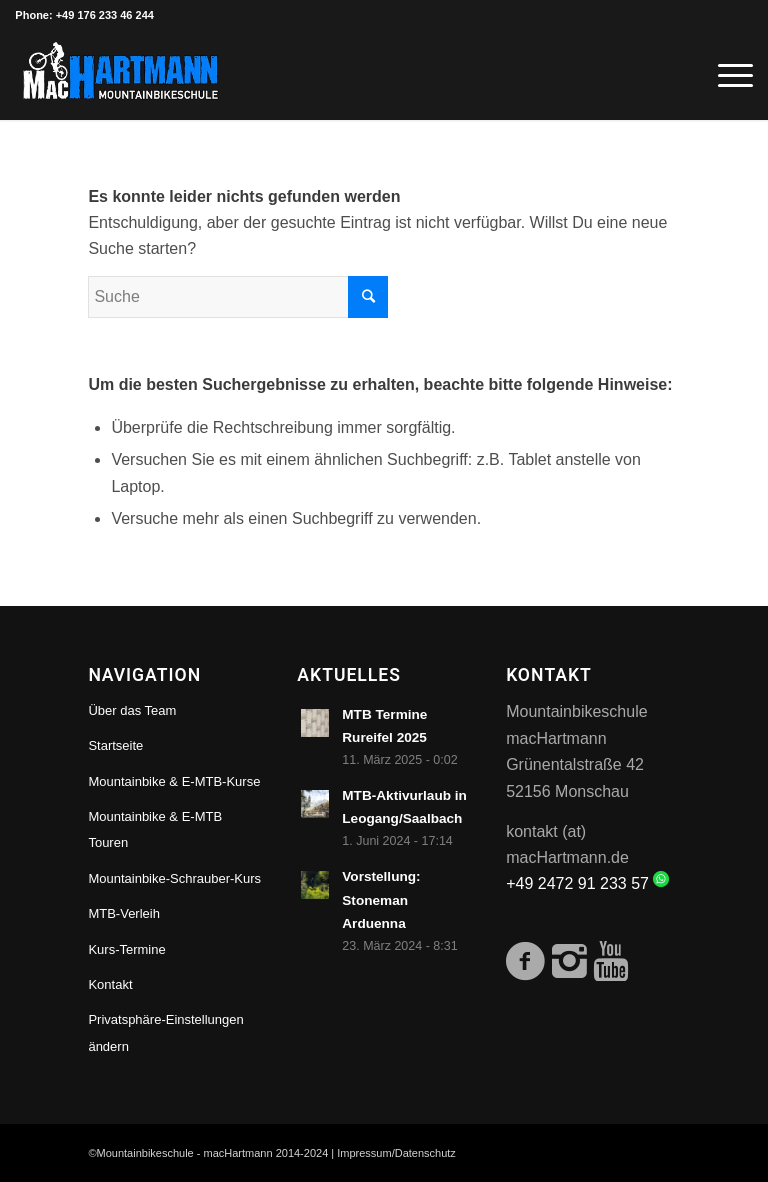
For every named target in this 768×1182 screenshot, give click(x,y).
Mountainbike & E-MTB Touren (155, 829)
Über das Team (132, 710)
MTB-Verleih (124, 913)
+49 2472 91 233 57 (587, 883)
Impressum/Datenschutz (396, 1153)
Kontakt (110, 984)
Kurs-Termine (126, 949)
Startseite (115, 745)
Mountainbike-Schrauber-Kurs (174, 878)
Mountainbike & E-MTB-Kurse (174, 781)
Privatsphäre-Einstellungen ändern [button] (165, 1032)
